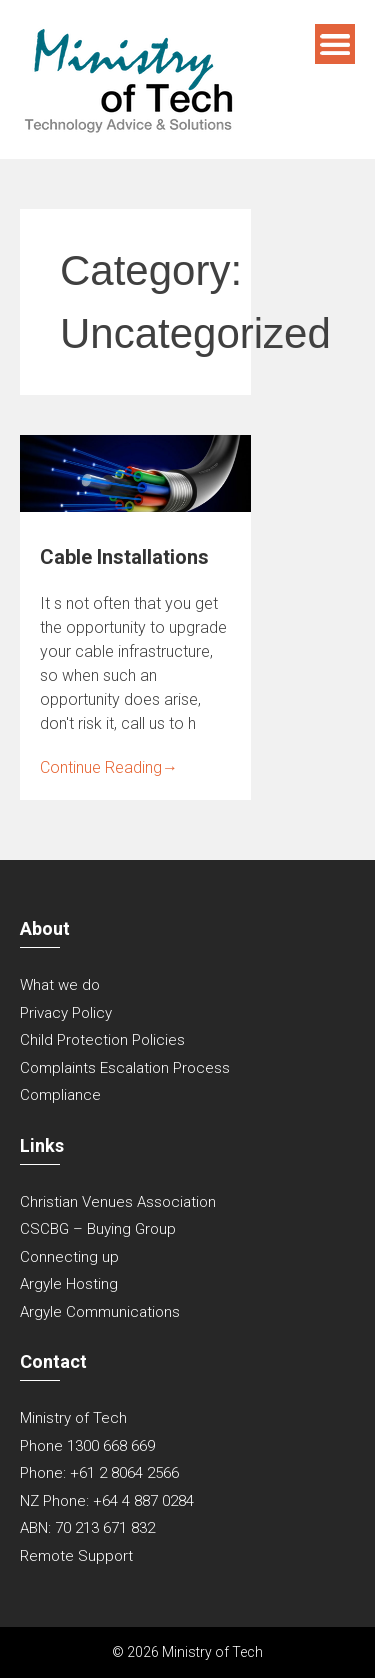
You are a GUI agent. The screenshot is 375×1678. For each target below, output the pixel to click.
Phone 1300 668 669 (87, 1446)
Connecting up (69, 1257)
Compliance (60, 1095)
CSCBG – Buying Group (98, 1229)
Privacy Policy (66, 1013)
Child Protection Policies (102, 1040)
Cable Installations (124, 557)
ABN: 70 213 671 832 (87, 1528)
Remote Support (76, 1556)
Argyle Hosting (69, 1284)
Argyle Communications (100, 1312)
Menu (335, 44)
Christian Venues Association (118, 1202)
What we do (60, 985)
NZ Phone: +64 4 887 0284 (107, 1501)
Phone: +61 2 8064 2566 (99, 1473)
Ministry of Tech (73, 1418)
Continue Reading (109, 767)
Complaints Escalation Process (125, 1068)
